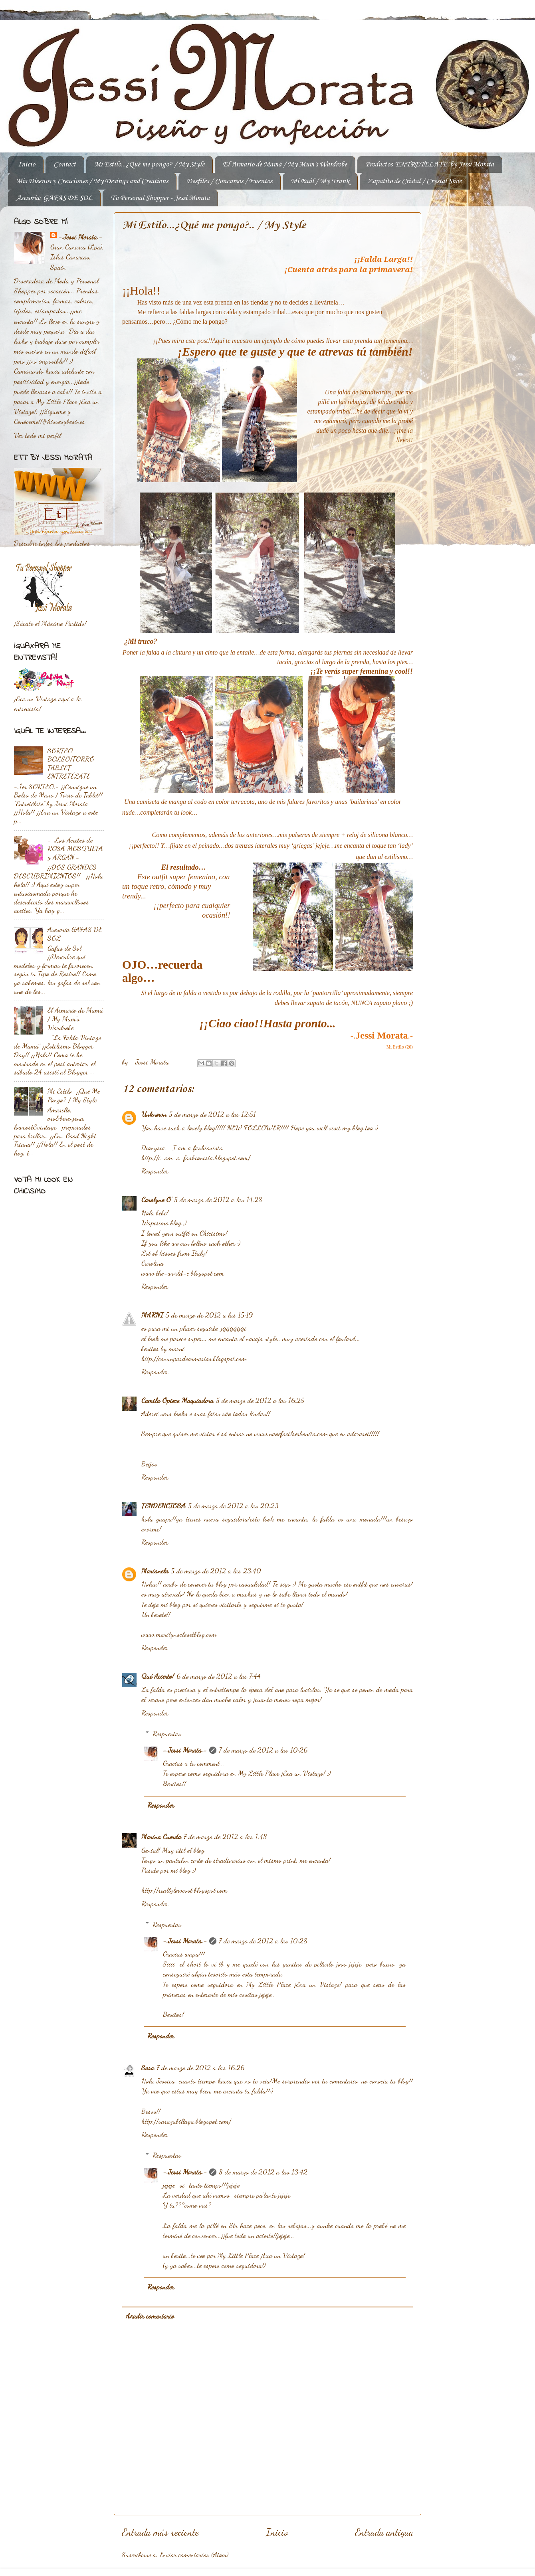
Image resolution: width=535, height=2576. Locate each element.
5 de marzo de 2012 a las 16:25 (260, 1400)
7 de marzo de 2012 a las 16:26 (200, 2067)
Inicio (26, 164)
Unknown (153, 1114)
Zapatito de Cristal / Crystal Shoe (415, 181)
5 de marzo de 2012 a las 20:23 (233, 1505)
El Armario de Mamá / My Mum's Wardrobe (285, 164)
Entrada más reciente (160, 2532)
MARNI (152, 1314)
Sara (147, 2067)
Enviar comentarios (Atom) (194, 2554)
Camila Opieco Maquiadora (177, 1400)
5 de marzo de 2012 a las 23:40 (216, 1570)
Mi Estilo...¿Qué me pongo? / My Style (149, 164)
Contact (65, 164)
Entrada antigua (384, 2532)
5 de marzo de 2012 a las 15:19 (209, 1314)
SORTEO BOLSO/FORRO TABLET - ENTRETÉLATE (71, 763)
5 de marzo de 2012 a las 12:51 (212, 1114)
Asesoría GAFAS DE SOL (75, 933)
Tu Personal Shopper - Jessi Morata (160, 198)
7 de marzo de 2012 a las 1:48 (225, 1836)
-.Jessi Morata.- (185, 1749)
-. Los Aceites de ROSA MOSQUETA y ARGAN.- (75, 848)
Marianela (154, 1570)
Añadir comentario (150, 2315)
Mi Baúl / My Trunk (320, 181)
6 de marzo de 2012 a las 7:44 (218, 1676)
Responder (154, 1170)
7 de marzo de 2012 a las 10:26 (263, 1749)
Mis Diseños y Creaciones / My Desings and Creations (92, 181)
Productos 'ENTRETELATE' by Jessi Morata (429, 164)
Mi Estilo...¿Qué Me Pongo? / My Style (74, 1095)
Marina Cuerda (161, 1836)
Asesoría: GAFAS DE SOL (54, 198)
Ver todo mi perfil (37, 435)
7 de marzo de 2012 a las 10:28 (263, 1940)
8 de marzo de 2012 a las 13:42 (263, 2171)
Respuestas (167, 1733)
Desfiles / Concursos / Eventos (229, 181)
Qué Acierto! (157, 1676)
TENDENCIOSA (163, 1505)
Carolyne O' (156, 1199)
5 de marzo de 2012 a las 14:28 (218, 1199)
